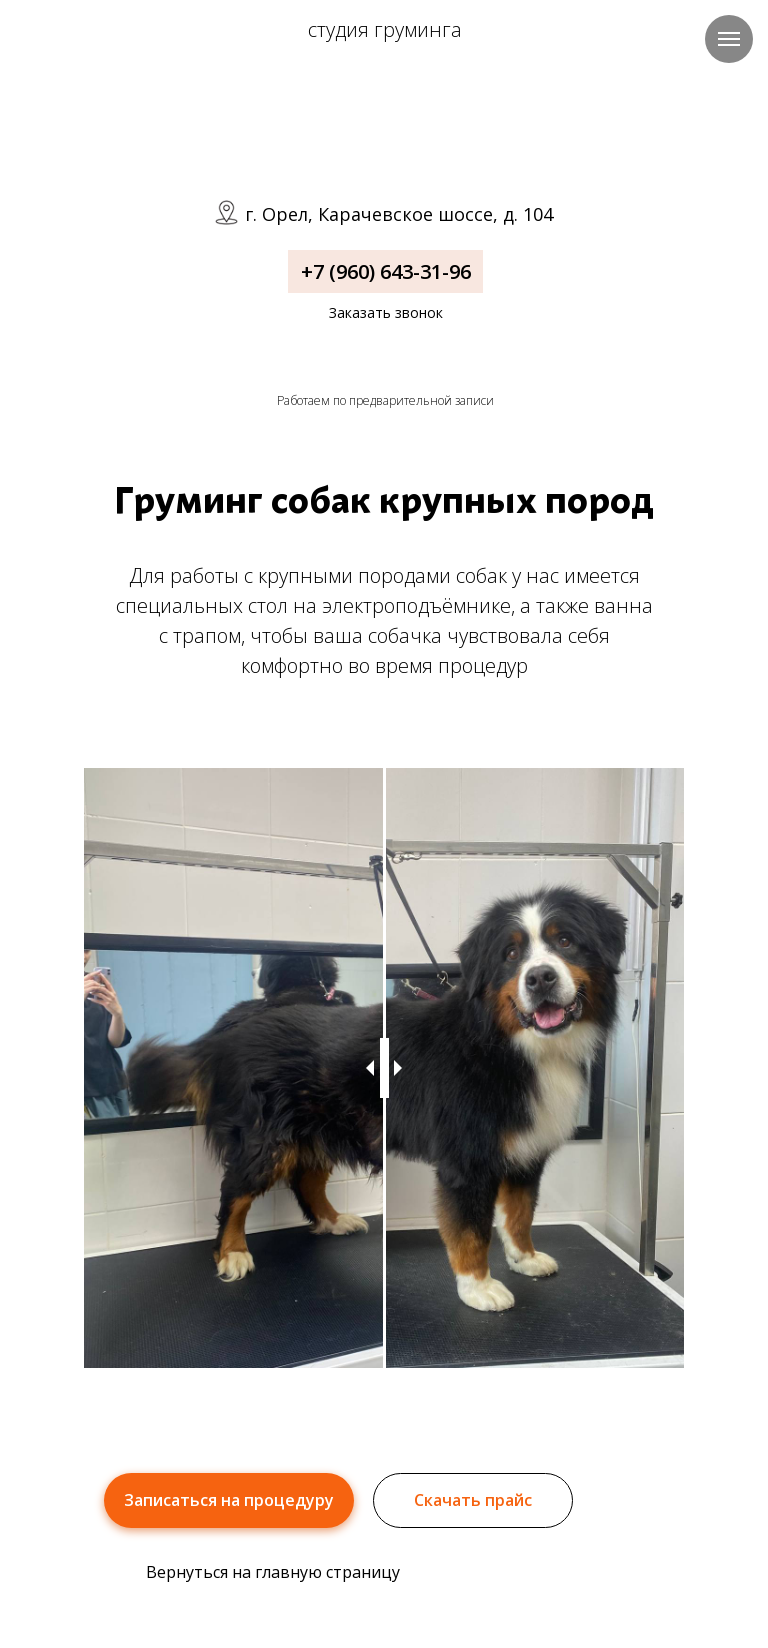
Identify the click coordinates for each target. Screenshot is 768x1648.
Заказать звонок (386, 312)
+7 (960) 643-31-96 (386, 271)
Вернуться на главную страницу (273, 1572)
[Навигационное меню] (729, 39)
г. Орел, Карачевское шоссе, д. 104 (399, 214)
